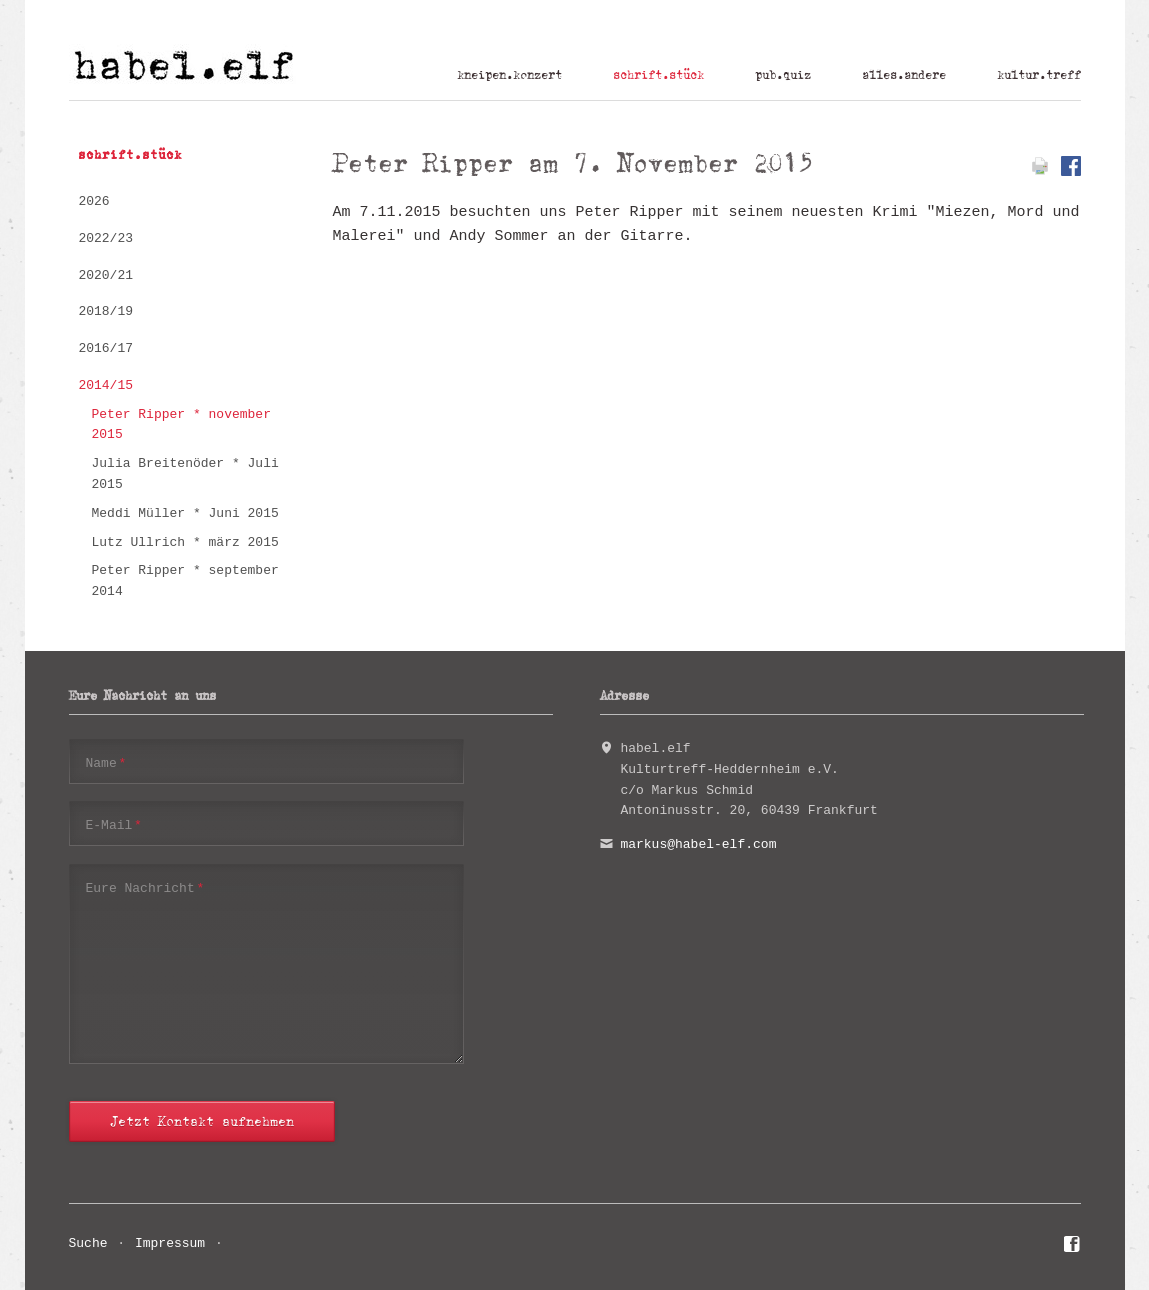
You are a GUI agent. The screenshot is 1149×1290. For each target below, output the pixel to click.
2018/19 (105, 311)
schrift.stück (658, 75)
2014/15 (105, 385)
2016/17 (105, 348)
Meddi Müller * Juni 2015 (185, 513)
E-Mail (114, 824)
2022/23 (105, 238)
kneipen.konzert (509, 75)
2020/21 (105, 275)
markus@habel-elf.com (698, 844)
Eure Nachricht (145, 887)
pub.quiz (783, 75)
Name (106, 762)
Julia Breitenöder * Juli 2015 (185, 474)
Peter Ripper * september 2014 (185, 581)
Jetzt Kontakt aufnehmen (202, 1121)
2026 (93, 201)
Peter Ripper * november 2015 (181, 425)
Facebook (1072, 1247)
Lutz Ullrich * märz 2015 (185, 542)
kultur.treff (1039, 75)
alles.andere (904, 75)
